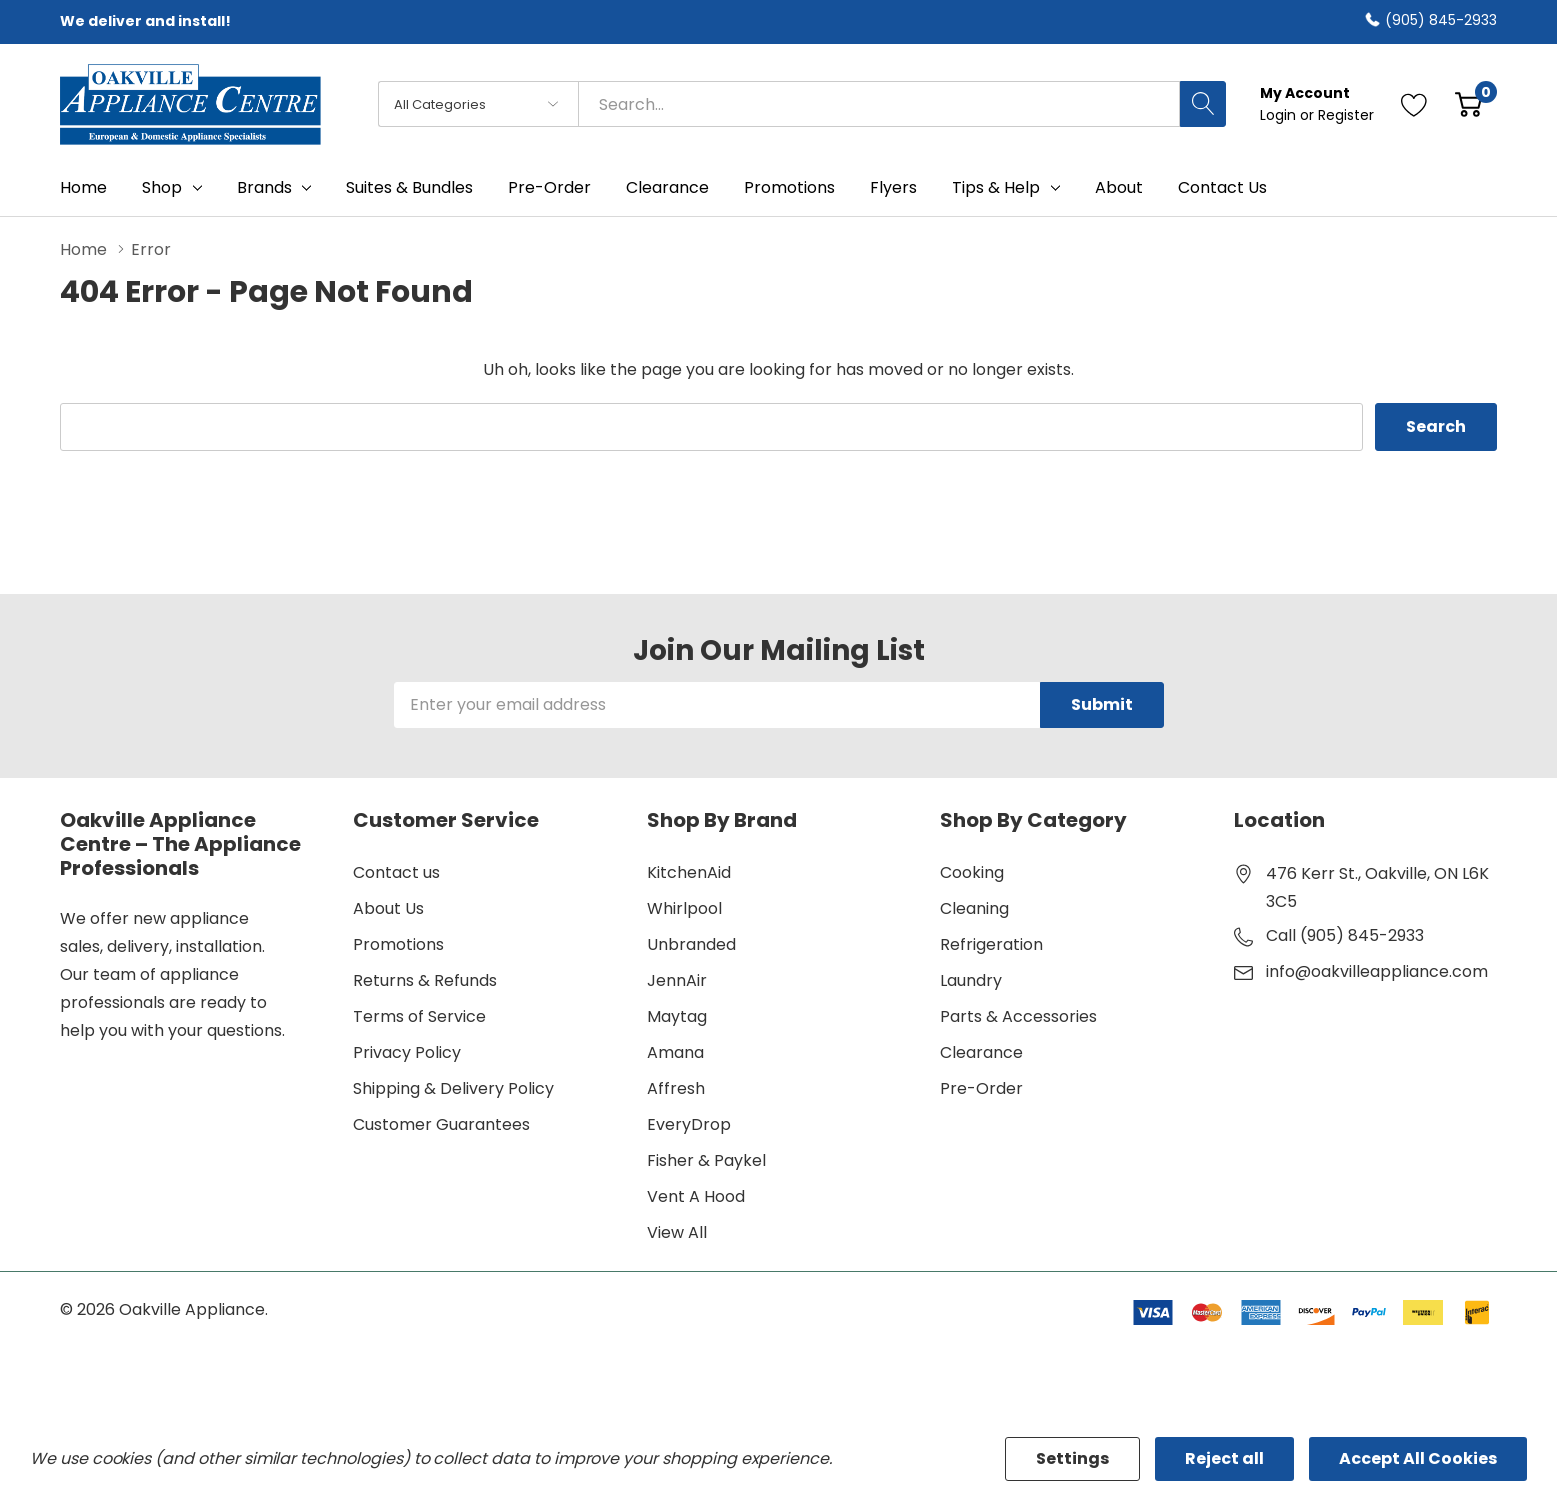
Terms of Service (419, 1016)
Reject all (1224, 1458)
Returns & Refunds (425, 980)
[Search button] (1203, 104)
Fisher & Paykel (706, 1160)
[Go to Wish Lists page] (1414, 104)
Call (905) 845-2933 (1345, 935)
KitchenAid (689, 872)
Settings (1072, 1458)
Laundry (971, 980)
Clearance (981, 1052)
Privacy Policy (407, 1052)
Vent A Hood (696, 1196)
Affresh (676, 1088)
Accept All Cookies (1418, 1458)
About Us (388, 908)
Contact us (396, 872)
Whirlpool (684, 908)
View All (677, 1232)
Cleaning (974, 908)
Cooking (972, 872)
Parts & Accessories (1018, 1016)
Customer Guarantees (441, 1124)
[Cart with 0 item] (1468, 104)
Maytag (677, 1016)
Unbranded (691, 944)
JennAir (677, 980)
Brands (264, 188)
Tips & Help (996, 188)
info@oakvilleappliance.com (1377, 971)
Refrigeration (991, 944)
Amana (675, 1052)
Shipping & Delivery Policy (453, 1088)
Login (1280, 115)
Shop (162, 188)
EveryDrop (689, 1124)
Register (1346, 115)
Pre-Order (981, 1088)
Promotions (398, 944)
